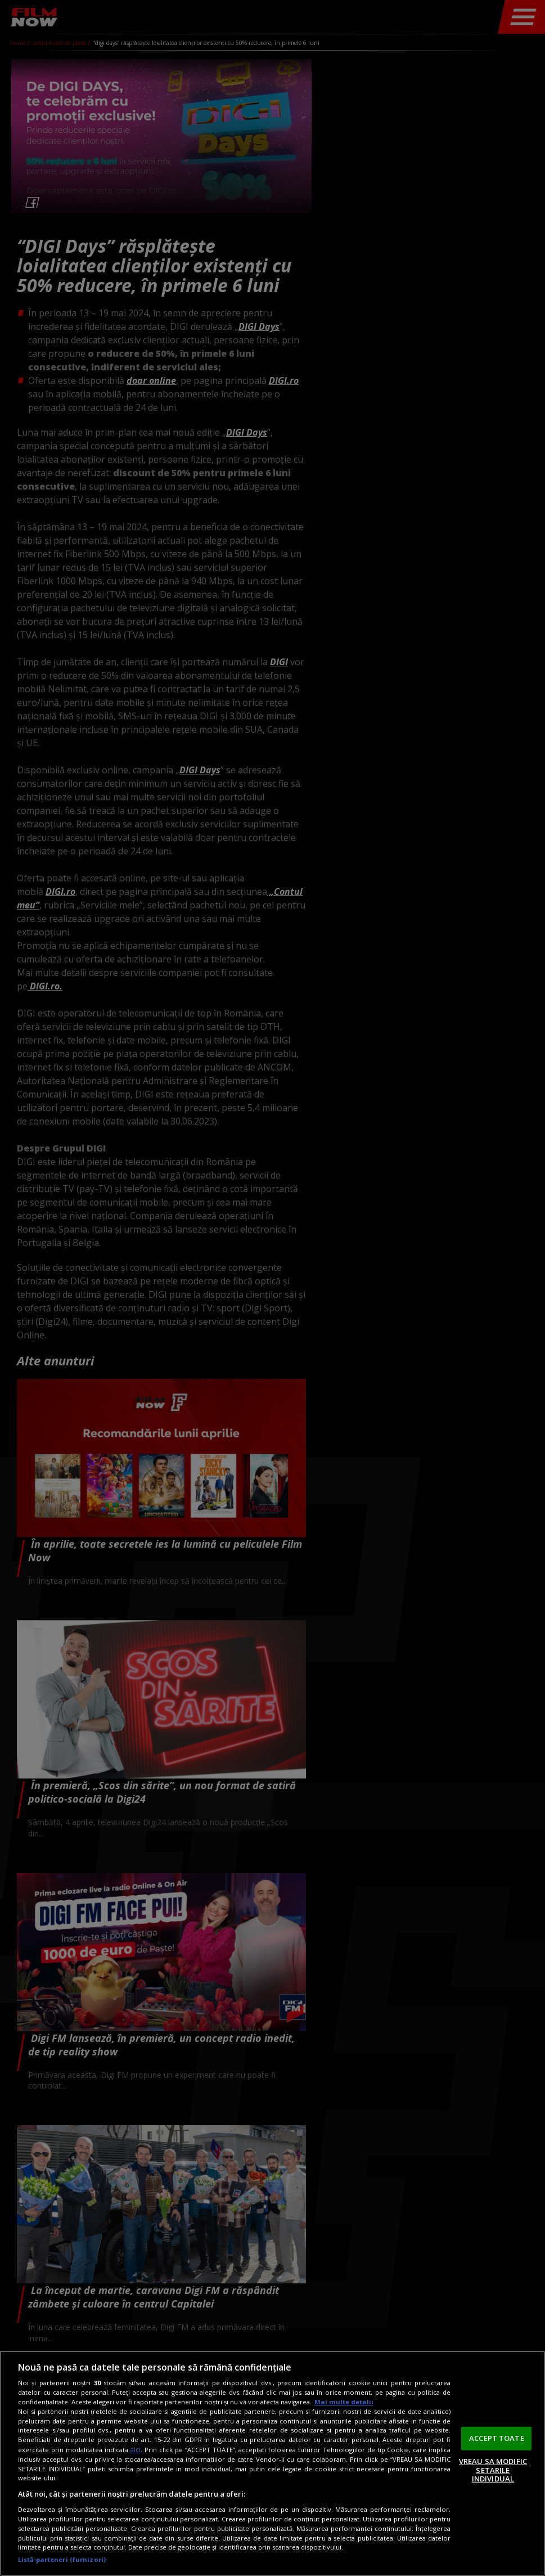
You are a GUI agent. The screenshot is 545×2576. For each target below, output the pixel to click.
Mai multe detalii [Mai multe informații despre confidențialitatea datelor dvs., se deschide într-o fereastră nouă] (343, 2402)
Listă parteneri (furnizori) (62, 2559)
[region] (272, 2463)
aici (135, 2449)
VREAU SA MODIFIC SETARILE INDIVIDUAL (493, 2470)
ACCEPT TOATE (496, 2438)
